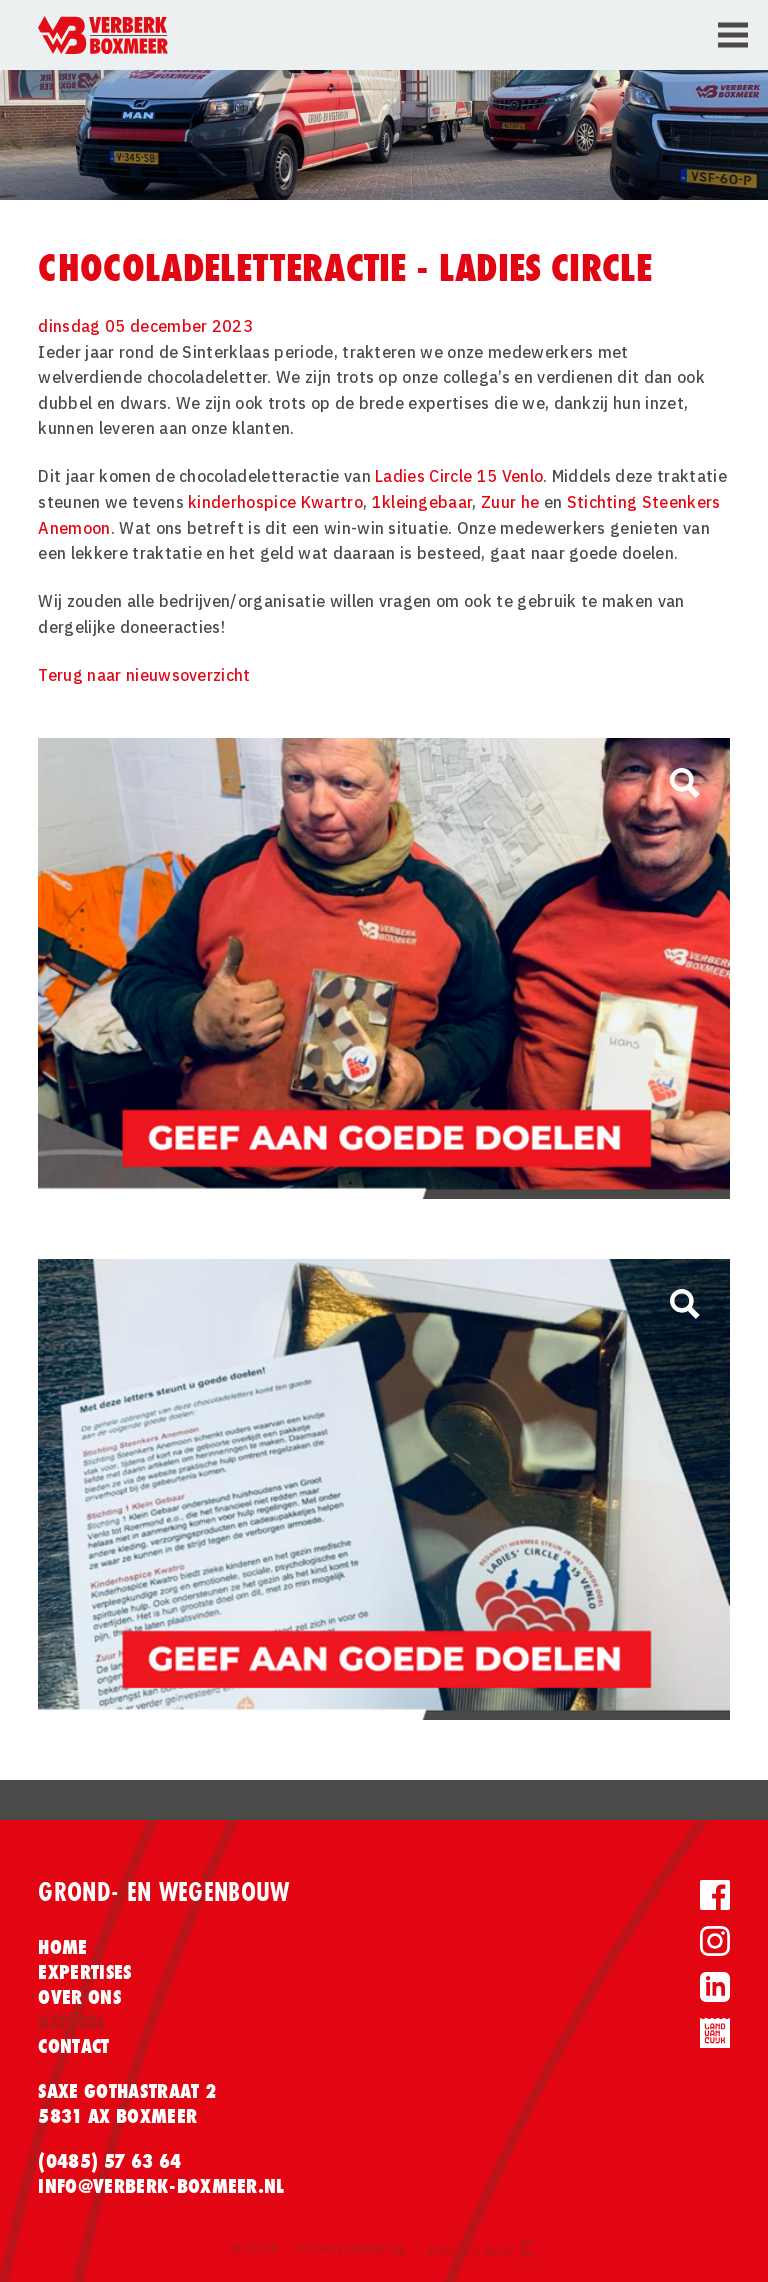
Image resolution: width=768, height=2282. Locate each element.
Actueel (71, 2022)
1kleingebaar (422, 502)
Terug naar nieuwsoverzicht (144, 675)
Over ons (79, 1997)
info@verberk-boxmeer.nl (161, 2186)
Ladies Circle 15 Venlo (459, 476)
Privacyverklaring (352, 2248)
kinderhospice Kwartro (275, 502)
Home (62, 1947)
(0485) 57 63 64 (109, 2161)
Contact (73, 2046)
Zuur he (510, 502)
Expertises (84, 1972)
